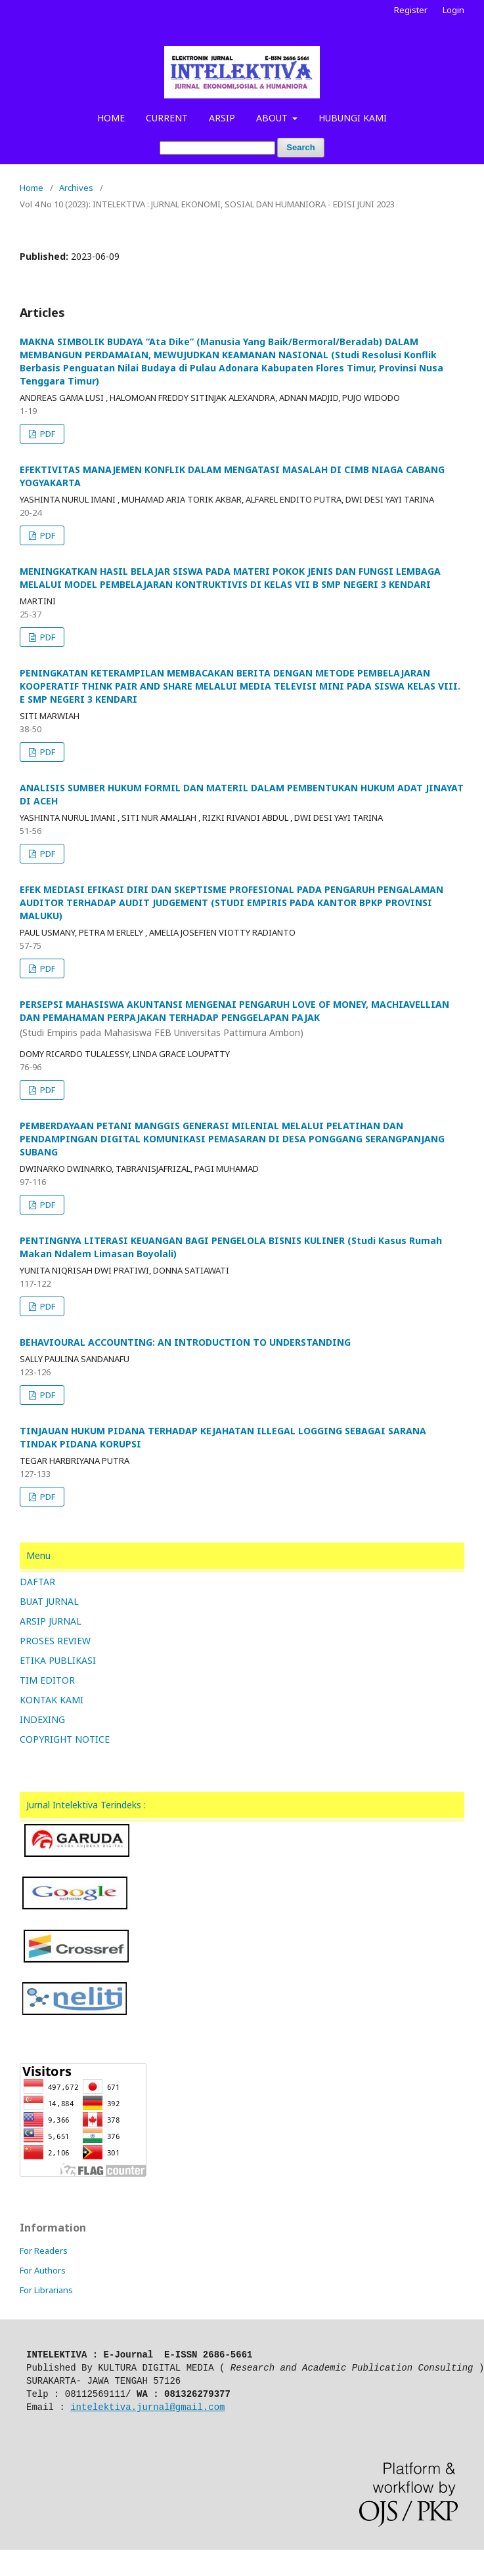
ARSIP (222, 118)
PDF (46, 434)
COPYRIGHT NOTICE (65, 1739)
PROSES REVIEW (55, 1640)
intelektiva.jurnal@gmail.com (147, 2407)
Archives (76, 188)
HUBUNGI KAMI (353, 118)
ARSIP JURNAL (50, 1621)
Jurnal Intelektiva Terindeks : (86, 1804)
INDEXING (42, 1719)
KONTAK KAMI (51, 1699)
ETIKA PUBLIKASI (58, 1660)
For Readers (44, 2250)
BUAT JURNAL (49, 1601)
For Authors (43, 2270)
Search (300, 147)
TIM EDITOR (47, 1680)
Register (411, 10)
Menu (38, 1555)
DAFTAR (37, 1581)
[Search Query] (217, 148)
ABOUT (273, 118)
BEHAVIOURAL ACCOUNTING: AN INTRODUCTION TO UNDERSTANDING (185, 1342)
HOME (111, 118)
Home (31, 188)
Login (453, 10)
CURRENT (167, 118)
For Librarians (46, 2290)
